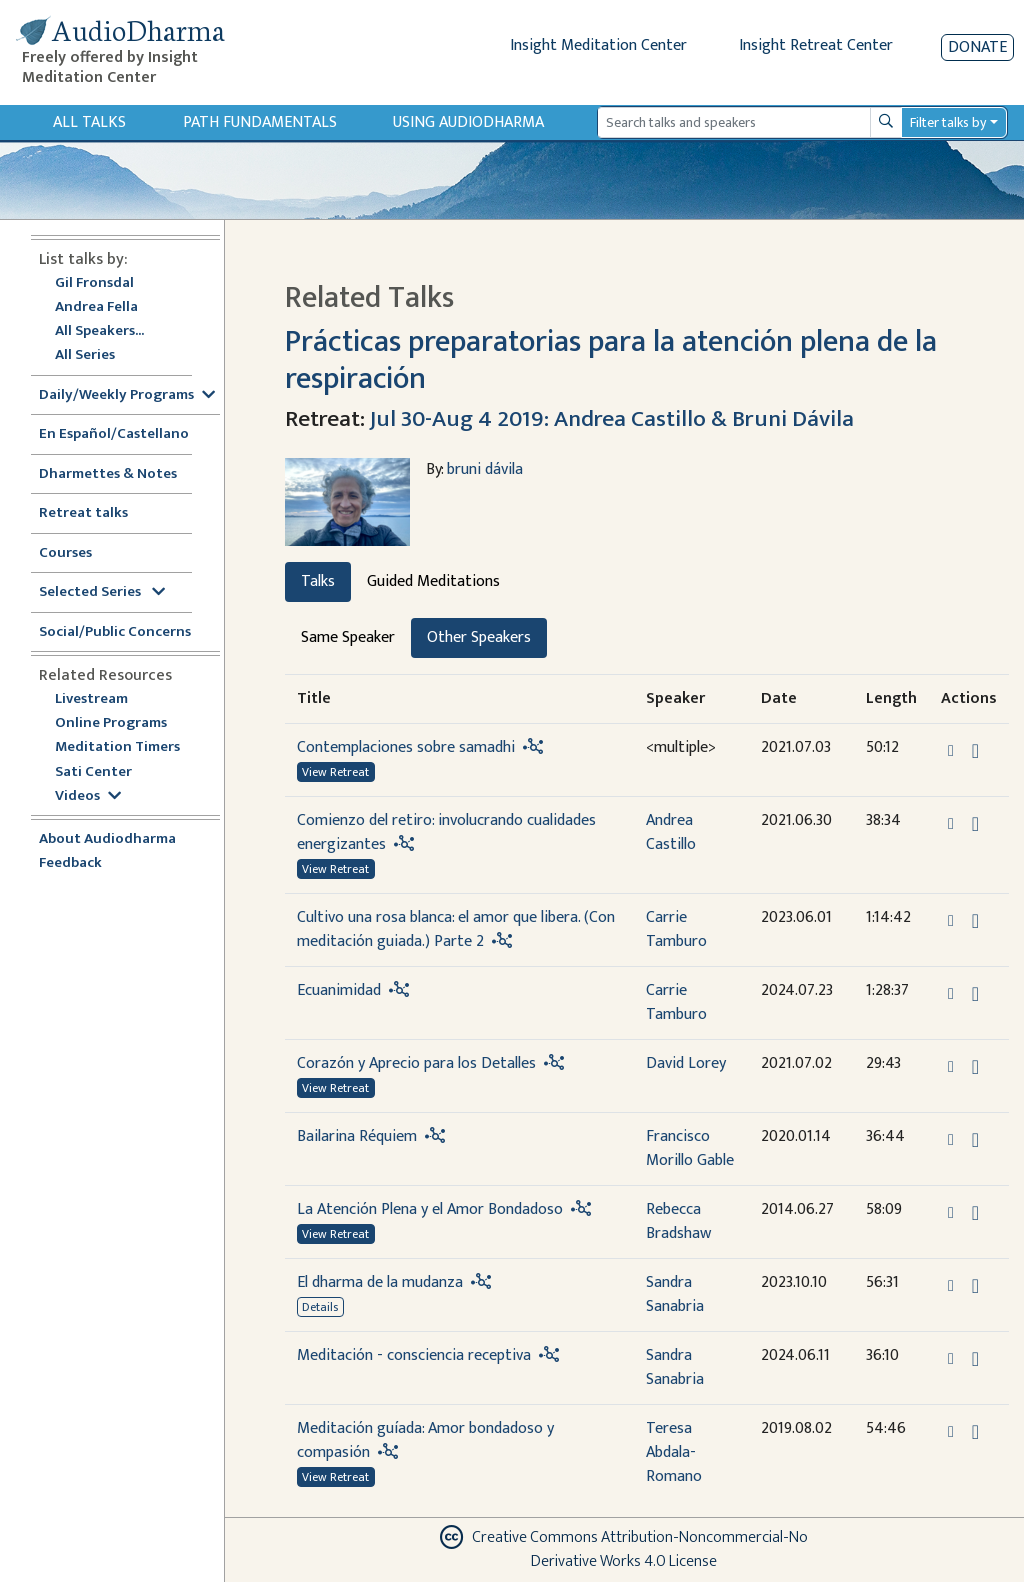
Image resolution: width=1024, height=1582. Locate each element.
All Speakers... (99, 331)
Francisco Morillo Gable (690, 1148)
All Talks (89, 122)
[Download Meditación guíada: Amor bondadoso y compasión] (975, 1432)
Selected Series (102, 592)
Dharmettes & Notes (108, 474)
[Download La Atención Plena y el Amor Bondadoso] (975, 1213)
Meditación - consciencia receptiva (414, 1355)
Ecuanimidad (339, 990)
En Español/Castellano (114, 434)
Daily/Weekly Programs (127, 395)
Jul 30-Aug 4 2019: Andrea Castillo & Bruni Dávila (612, 418)
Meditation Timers (117, 747)
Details (320, 1307)
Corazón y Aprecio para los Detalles (416, 1063)
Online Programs (111, 723)
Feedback (70, 863)
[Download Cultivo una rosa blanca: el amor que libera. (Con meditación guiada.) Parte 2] (975, 921)
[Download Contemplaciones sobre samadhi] (975, 751)
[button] (953, 749)
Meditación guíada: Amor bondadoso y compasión (425, 1440)
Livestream (91, 699)
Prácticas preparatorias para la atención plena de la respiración (611, 360)
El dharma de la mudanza (380, 1282)
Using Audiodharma (468, 122)
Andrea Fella (96, 307)
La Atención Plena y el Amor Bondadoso (430, 1209)
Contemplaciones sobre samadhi (406, 747)
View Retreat (335, 772)
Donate (977, 47)
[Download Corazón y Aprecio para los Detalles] (975, 1067)
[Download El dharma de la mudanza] (975, 1286)
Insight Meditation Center (598, 45)
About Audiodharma (107, 839)
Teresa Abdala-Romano (674, 1452)
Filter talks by (948, 122)
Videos (88, 796)
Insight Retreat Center (816, 45)
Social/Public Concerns (115, 632)
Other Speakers (479, 637)
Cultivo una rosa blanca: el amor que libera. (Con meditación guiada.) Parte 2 (456, 929)
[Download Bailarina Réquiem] (975, 1140)
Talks (318, 581)
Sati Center (93, 772)
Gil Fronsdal (94, 283)
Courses (65, 553)
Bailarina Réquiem (357, 1136)
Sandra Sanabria (675, 1294)
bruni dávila (485, 469)
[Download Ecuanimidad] (975, 994)
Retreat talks (83, 513)
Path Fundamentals (260, 122)
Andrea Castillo (671, 832)
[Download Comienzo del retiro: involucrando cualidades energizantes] (975, 824)
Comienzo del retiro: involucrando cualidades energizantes (446, 832)
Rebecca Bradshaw (678, 1221)
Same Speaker (348, 637)
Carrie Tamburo (676, 929)
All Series (85, 355)
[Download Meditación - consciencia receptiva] (975, 1359)
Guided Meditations (433, 581)
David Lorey (686, 1063)
